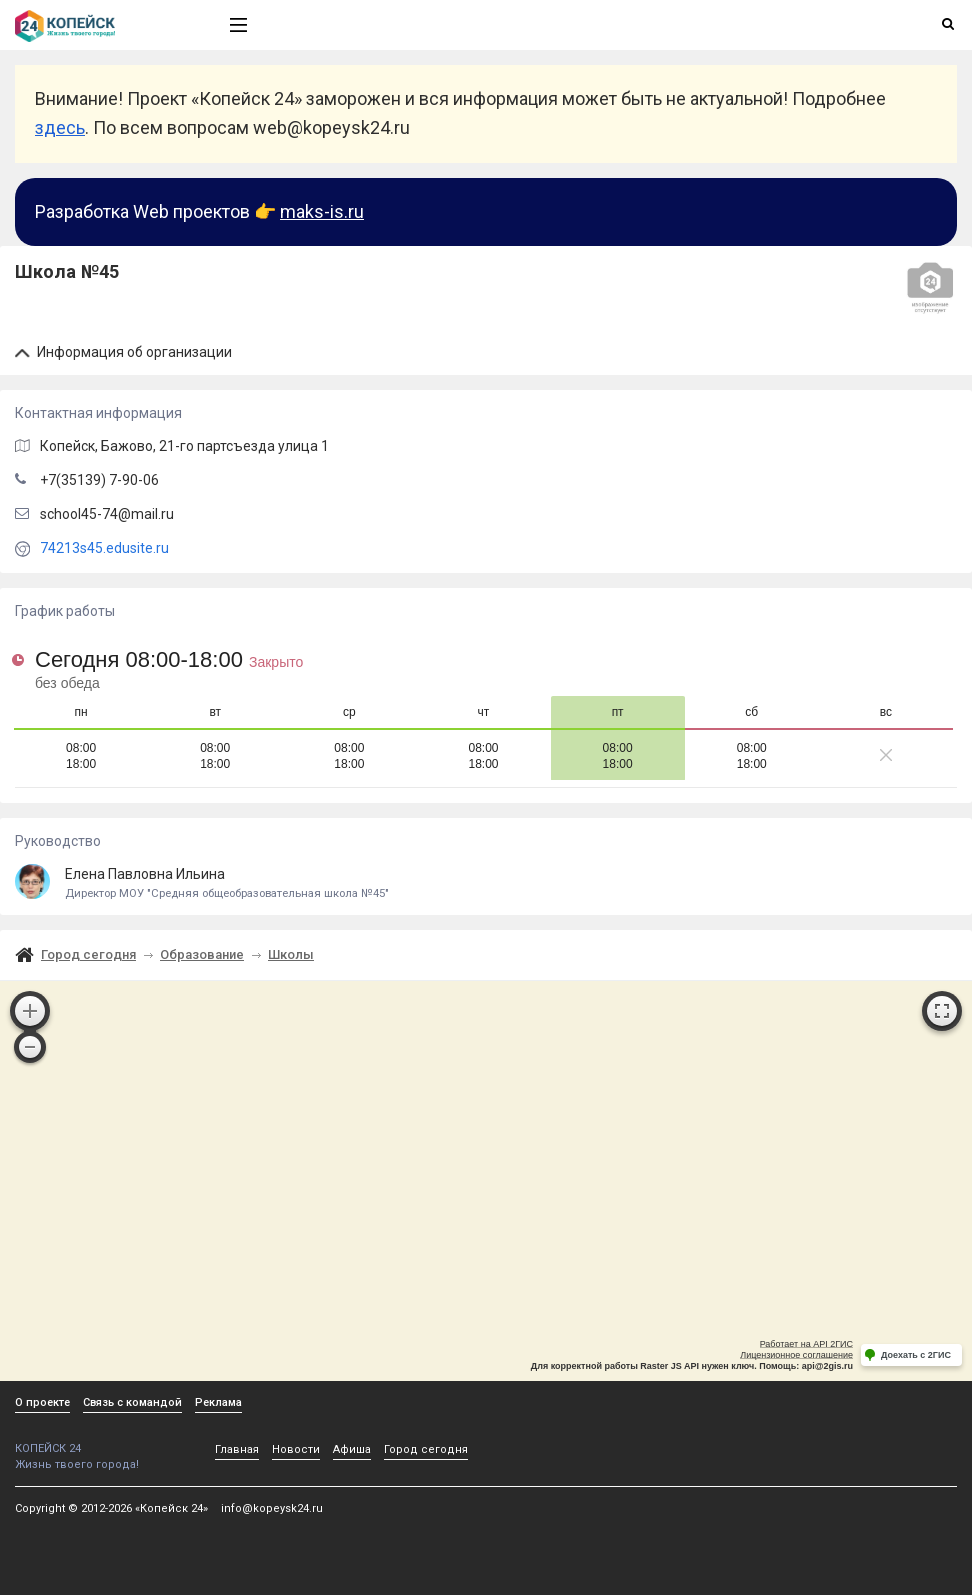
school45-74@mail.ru (107, 514)
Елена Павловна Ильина (486, 883)
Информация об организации (123, 352)
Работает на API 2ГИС (806, 1344)
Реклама (218, 1402)
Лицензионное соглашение (796, 1355)
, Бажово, (184, 446)
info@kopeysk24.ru (272, 1508)
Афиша (352, 1449)
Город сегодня (88, 954)
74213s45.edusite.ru (104, 548)
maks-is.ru (322, 211)
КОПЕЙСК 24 (101, 1441)
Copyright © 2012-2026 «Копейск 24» (111, 1508)
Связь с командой (132, 1402)
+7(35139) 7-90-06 (99, 480)
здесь (60, 127)
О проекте (42, 1402)
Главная (237, 1449)
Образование (202, 954)
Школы (291, 954)
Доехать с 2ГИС (916, 1355)
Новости (296, 1449)
